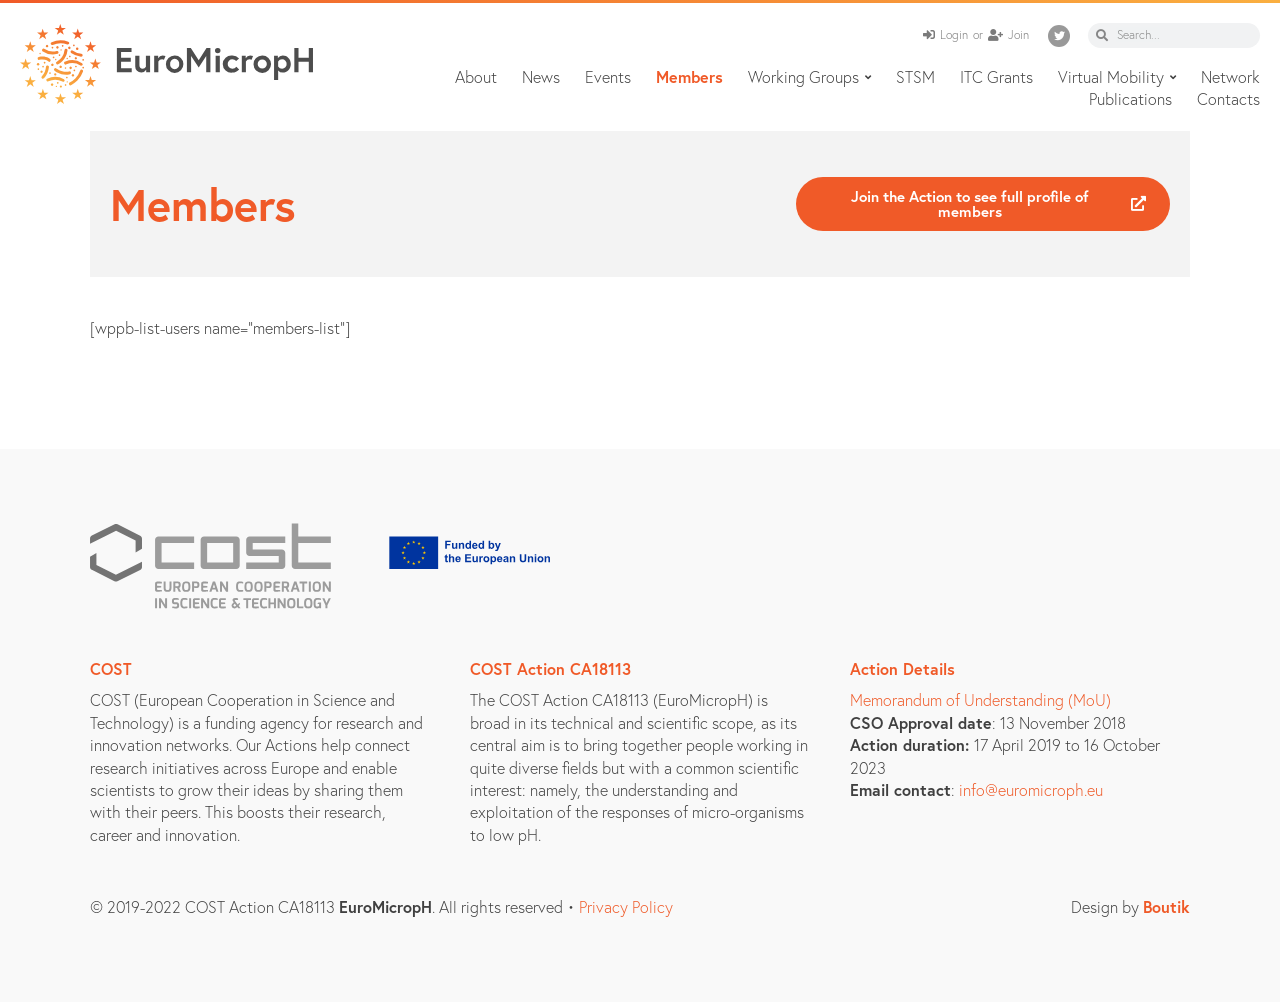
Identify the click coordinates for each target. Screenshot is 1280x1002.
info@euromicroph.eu (1031, 789)
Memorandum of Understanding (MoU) (980, 699)
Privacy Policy (626, 906)
